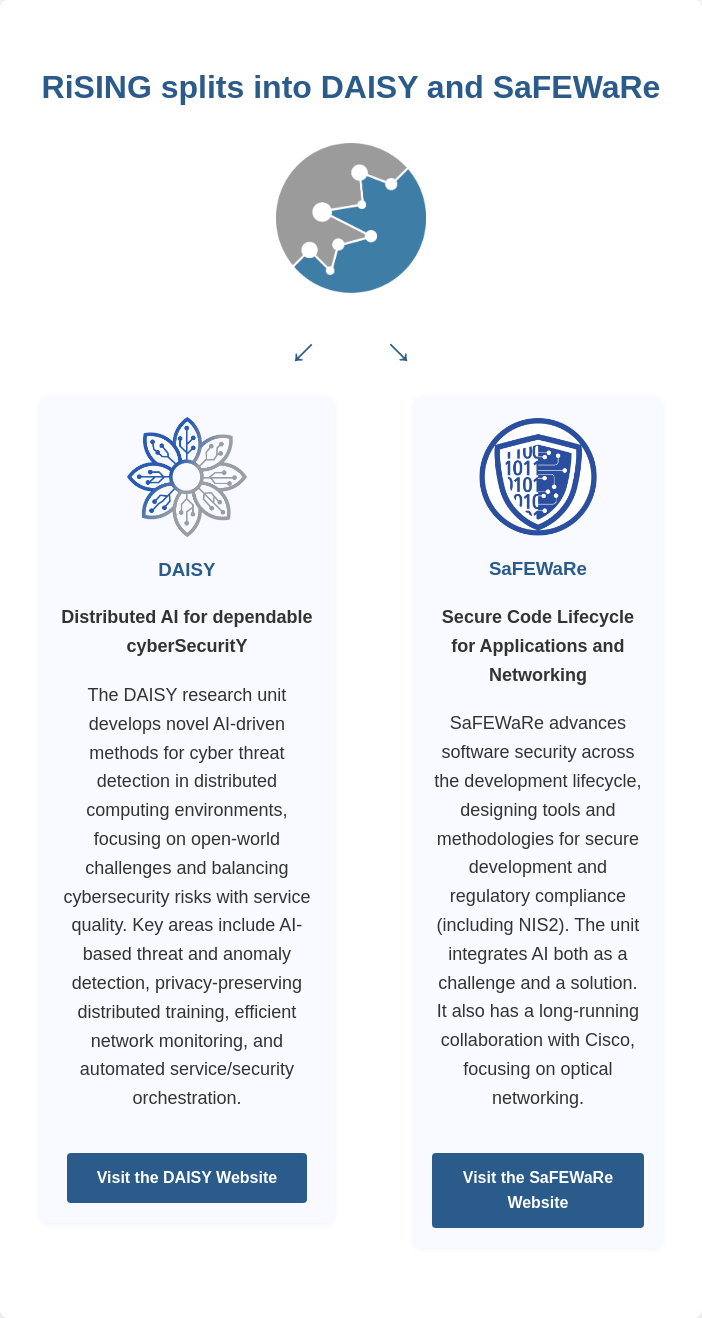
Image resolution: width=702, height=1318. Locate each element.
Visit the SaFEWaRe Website (538, 1190)
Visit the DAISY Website (187, 1177)
